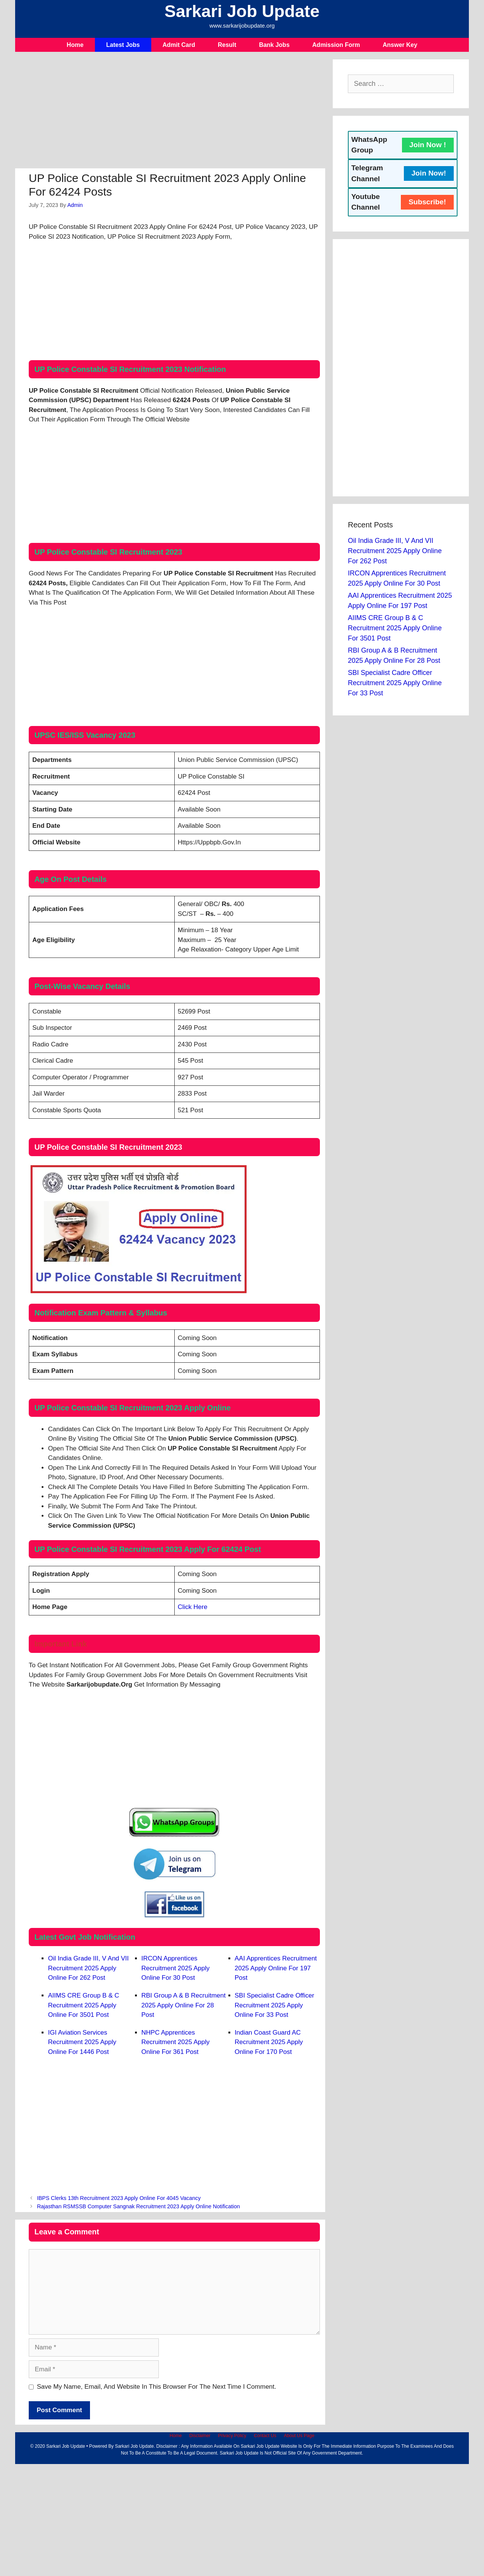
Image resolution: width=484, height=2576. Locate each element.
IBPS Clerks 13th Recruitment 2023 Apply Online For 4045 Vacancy (119, 2198)
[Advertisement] (170, 112)
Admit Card (179, 45)
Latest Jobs (123, 45)
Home (75, 45)
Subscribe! (427, 202)
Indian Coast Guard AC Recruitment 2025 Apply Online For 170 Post (269, 2042)
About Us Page (299, 2435)
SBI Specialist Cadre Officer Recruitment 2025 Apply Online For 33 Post (274, 2005)
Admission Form (336, 45)
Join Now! (428, 173)
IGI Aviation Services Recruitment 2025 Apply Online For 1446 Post (82, 2042)
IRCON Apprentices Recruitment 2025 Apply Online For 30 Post (175, 1968)
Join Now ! (428, 145)
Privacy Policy (232, 2435)
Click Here (192, 1607)
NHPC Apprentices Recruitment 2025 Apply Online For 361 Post (175, 2042)
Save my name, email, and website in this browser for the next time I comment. (156, 2386)
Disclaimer (200, 2435)
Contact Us (265, 2435)
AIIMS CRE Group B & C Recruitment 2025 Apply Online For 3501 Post (83, 2005)
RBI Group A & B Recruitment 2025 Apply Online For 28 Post (183, 2005)
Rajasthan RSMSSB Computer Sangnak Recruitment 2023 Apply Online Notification (138, 2206)
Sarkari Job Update (242, 11)
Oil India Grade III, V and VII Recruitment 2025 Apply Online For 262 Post (88, 1968)
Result (227, 45)
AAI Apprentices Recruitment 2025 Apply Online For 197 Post (276, 1968)
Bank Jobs (274, 45)
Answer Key (400, 45)
